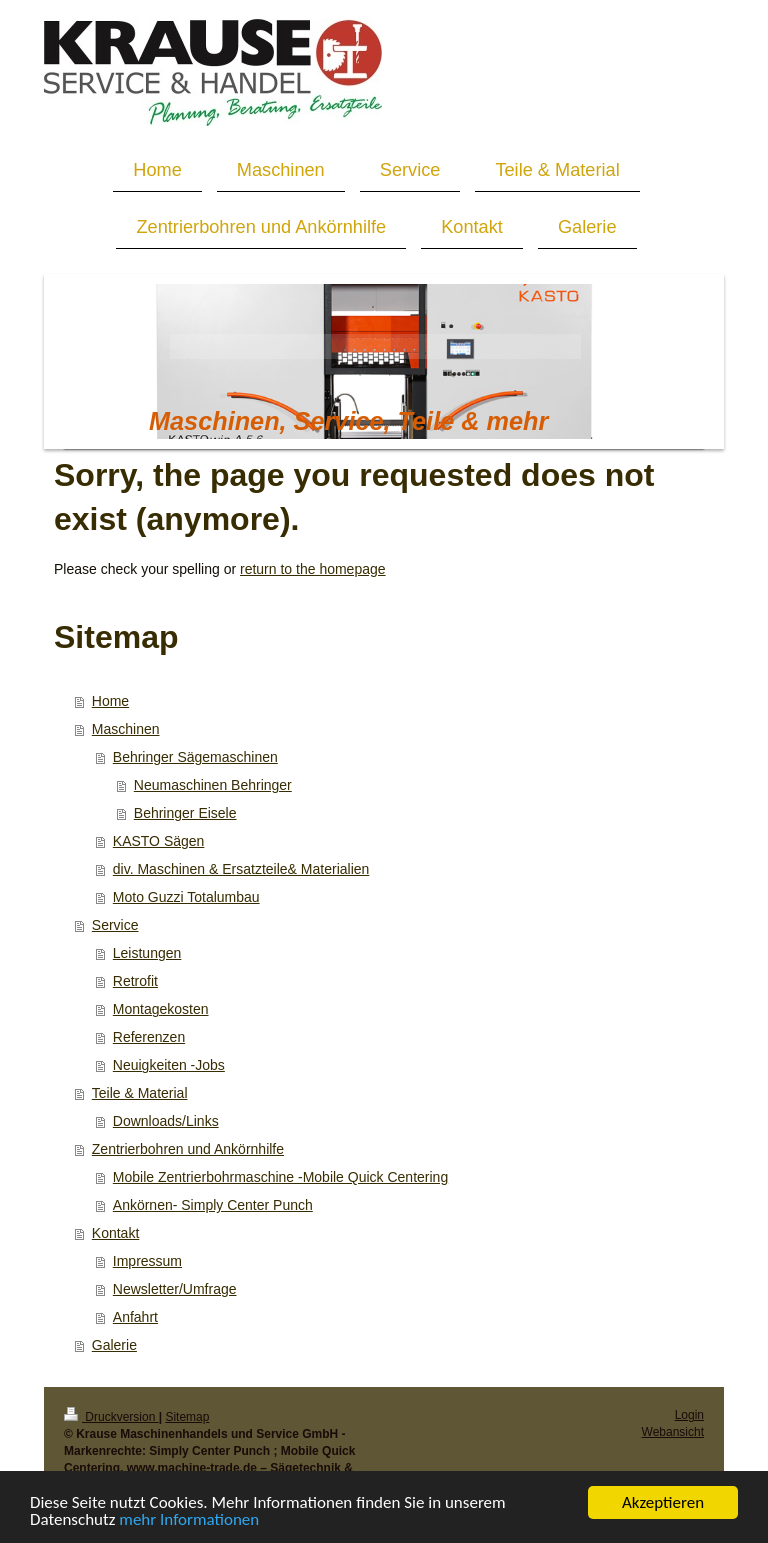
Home (110, 701)
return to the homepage (313, 569)
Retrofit (135, 981)
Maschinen (126, 729)
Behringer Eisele (185, 813)
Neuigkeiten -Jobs (169, 1065)
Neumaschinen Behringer (213, 785)
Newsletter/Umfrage (175, 1289)
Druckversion (111, 1417)
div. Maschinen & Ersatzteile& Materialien (241, 869)
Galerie (114, 1345)
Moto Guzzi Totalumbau (186, 897)
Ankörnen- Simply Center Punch (213, 1205)
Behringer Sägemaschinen (195, 757)
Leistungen (147, 953)
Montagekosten (161, 1009)
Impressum (147, 1261)
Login (689, 1415)
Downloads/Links (166, 1121)
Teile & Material (140, 1093)
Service (115, 925)
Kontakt (115, 1233)
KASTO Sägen (159, 841)
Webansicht (673, 1432)
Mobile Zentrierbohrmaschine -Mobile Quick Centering (280, 1177)
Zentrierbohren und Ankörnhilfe (188, 1149)
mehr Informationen (189, 1521)
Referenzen (149, 1037)
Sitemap (187, 1417)
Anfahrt (135, 1317)
